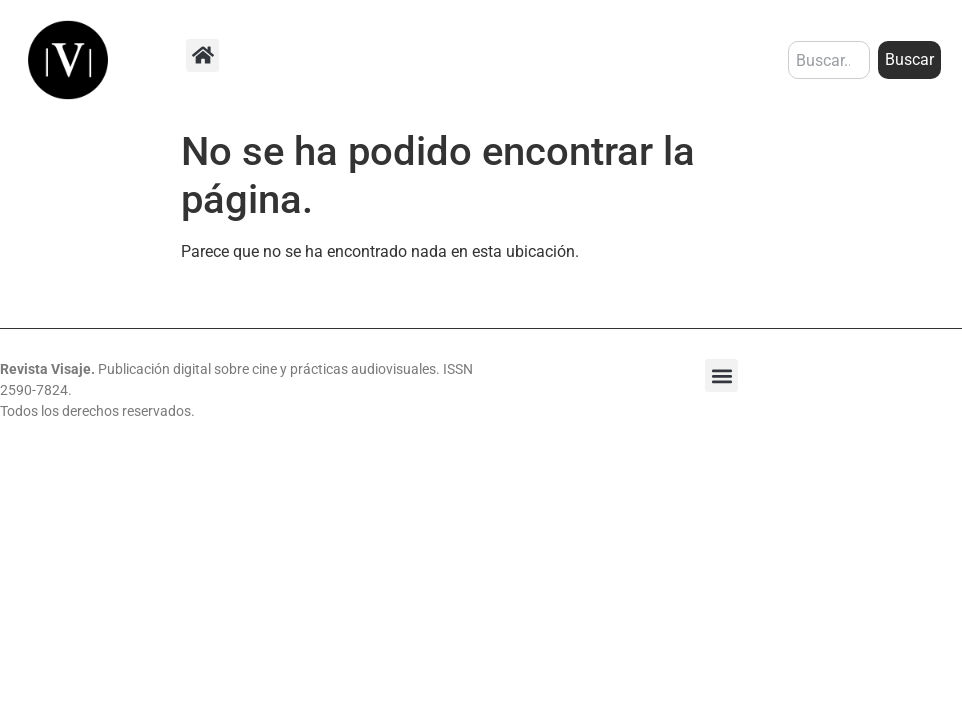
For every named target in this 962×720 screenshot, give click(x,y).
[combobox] (829, 60)
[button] (202, 55)
